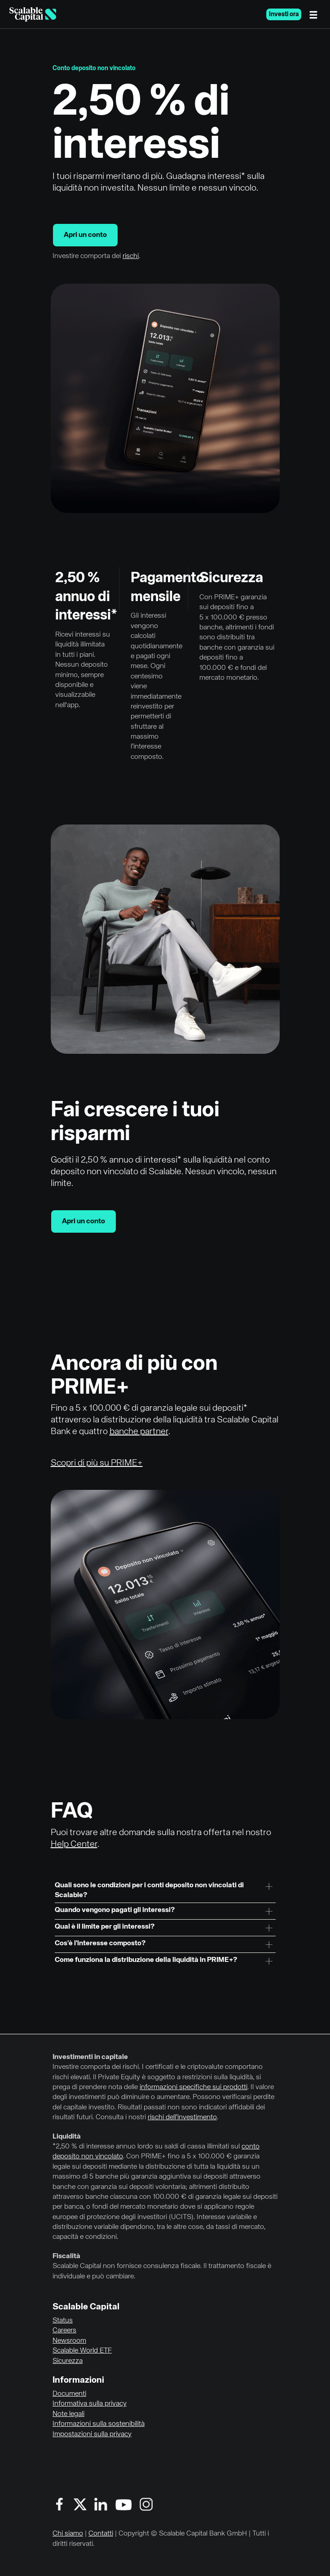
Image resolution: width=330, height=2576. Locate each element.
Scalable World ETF (82, 2350)
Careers (64, 2330)
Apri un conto (85, 235)
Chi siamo (68, 2533)
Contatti (100, 2533)
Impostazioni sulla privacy (92, 2434)
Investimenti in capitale (90, 2057)
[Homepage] (32, 14)
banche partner (139, 1431)
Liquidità (67, 2136)
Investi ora (284, 14)
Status (63, 2320)
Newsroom (69, 2340)
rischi (131, 256)
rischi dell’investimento (182, 2117)
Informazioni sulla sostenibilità (99, 2424)
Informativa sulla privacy (90, 2403)
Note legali (68, 2414)
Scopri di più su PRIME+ (97, 1463)
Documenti (69, 2394)
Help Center (74, 1844)
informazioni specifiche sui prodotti (193, 2087)
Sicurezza (68, 2361)
